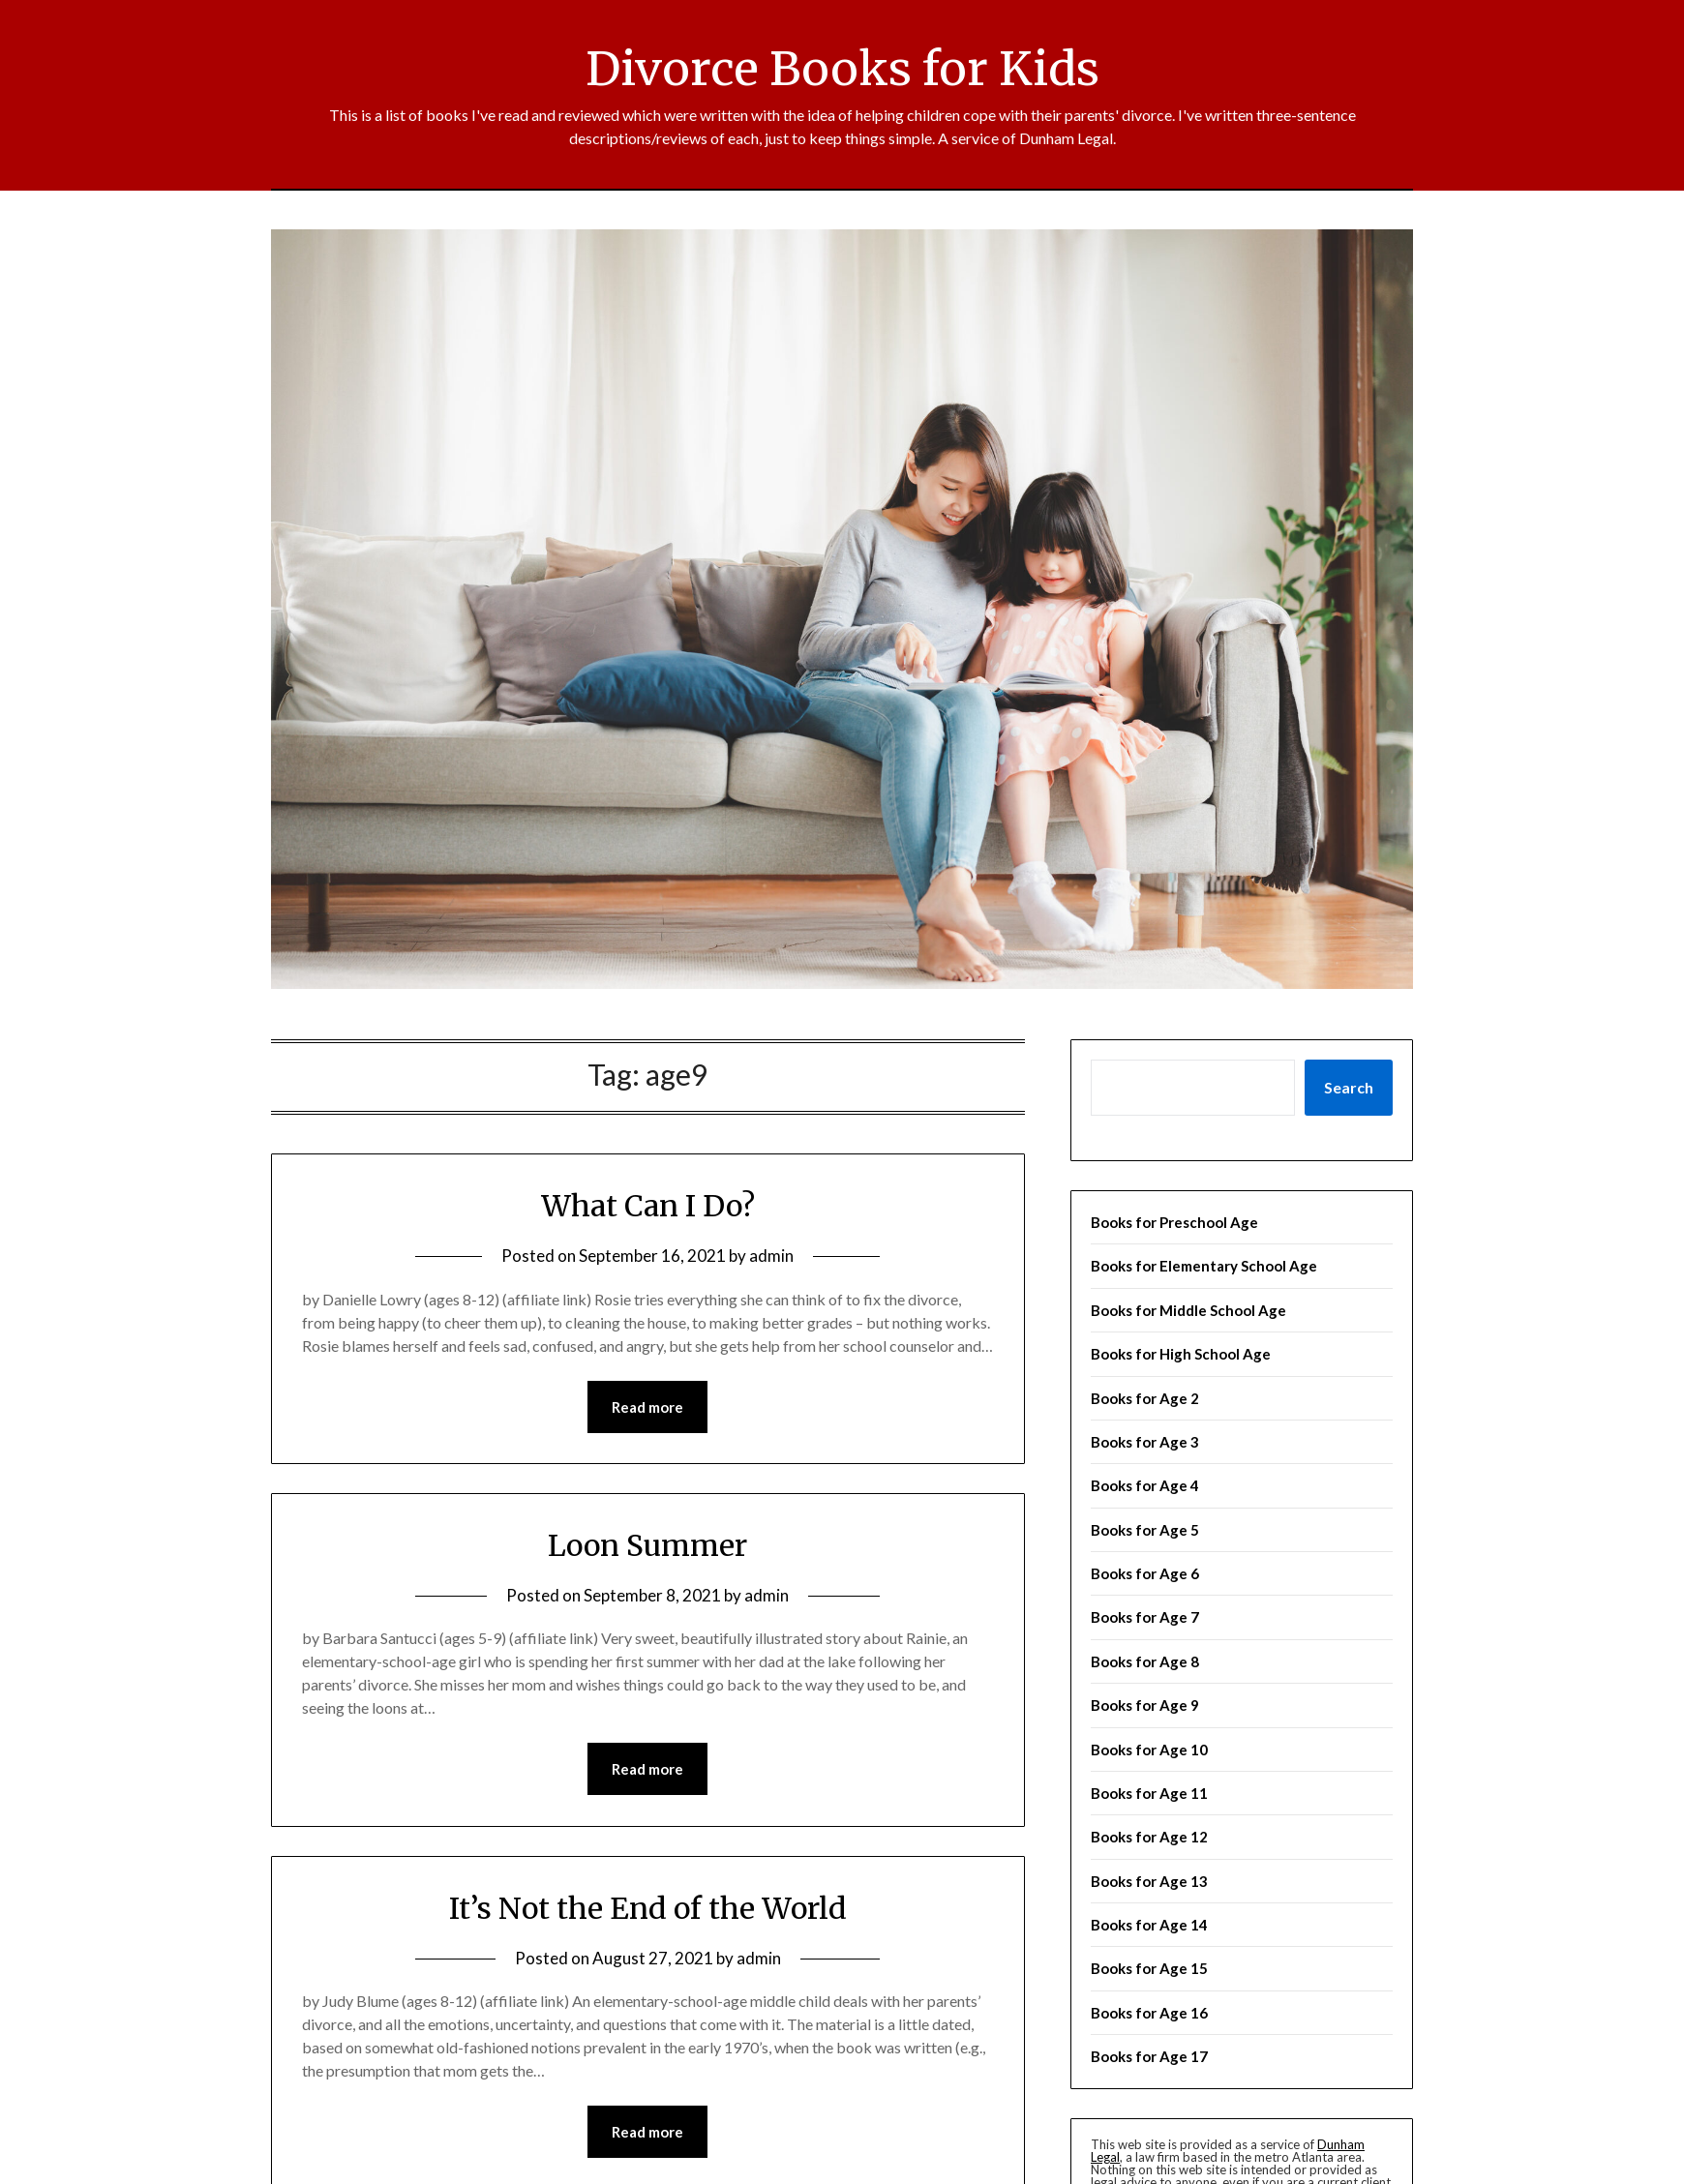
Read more (647, 1407)
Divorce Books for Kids (842, 69)
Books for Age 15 (1149, 1968)
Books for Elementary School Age (1204, 1265)
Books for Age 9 (1145, 1705)
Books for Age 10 (1149, 1749)
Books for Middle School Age (1188, 1310)
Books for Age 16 (1149, 2012)
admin (771, 1255)
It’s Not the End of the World (648, 1908)
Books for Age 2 (1145, 1398)
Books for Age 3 (1145, 1442)
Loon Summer (647, 1545)
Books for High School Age (1181, 1353)
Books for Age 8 (1145, 1661)
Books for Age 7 (1145, 1617)
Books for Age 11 (1149, 1793)
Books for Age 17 (1149, 2056)
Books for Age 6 (1145, 1573)
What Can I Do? (648, 1205)
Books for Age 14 (1149, 1924)
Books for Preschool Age (1174, 1222)
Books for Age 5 (1145, 1530)
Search (1348, 1087)
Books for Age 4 (1145, 1485)
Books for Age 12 (1149, 1836)
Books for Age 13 (1149, 1881)
